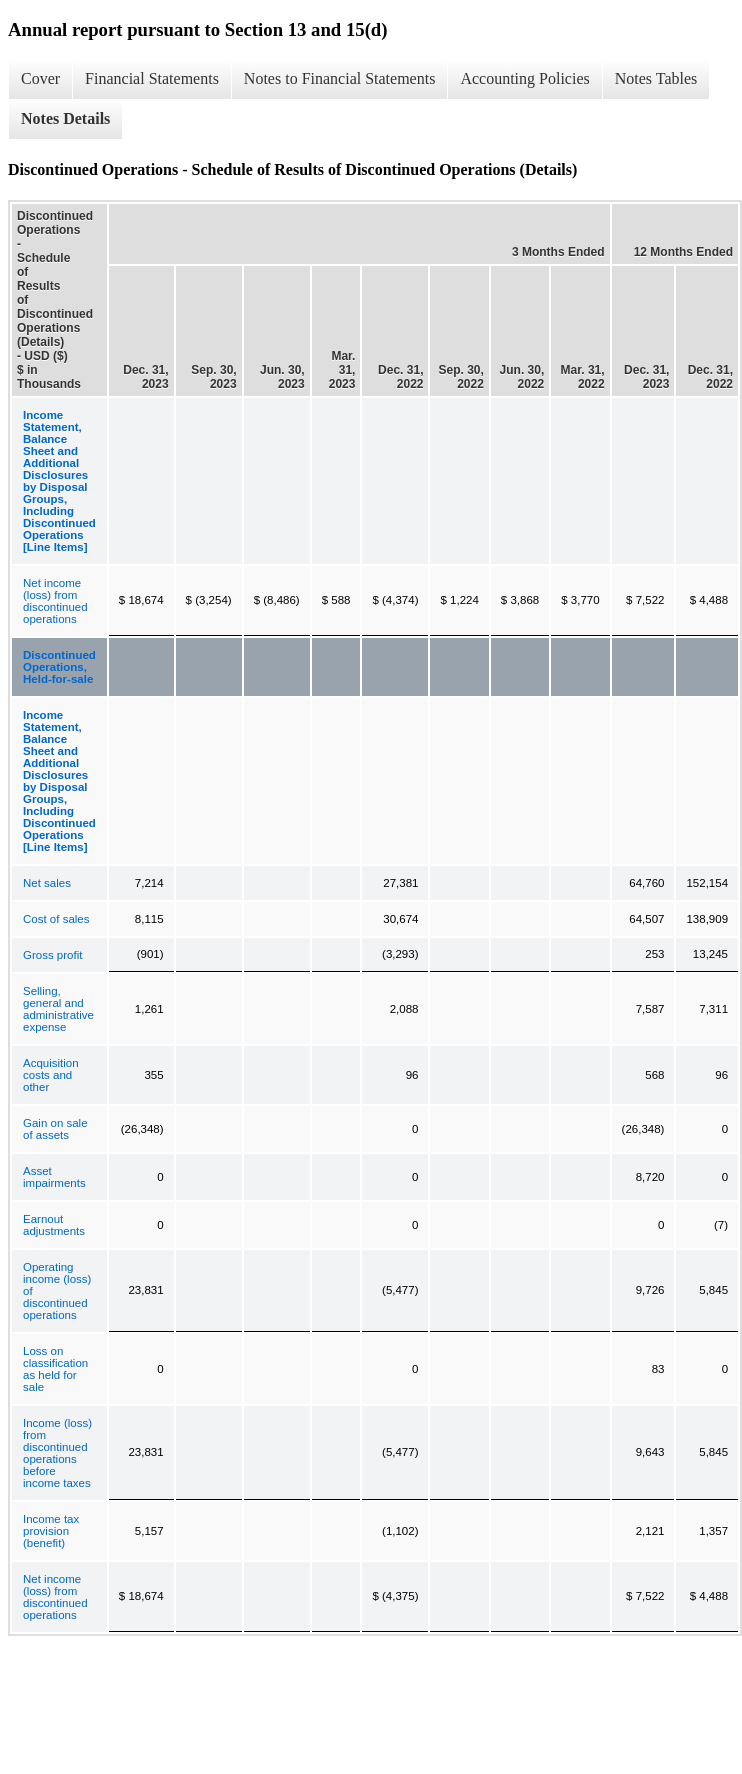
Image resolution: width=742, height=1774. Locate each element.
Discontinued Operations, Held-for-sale (59, 667)
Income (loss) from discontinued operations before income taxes (57, 1453)
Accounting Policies (524, 78)
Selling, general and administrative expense (58, 1009)
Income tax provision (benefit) (51, 1531)
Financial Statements (152, 78)
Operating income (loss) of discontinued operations (57, 1291)
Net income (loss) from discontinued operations (55, 601)
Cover (40, 78)
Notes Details (65, 118)
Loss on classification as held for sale (55, 1369)
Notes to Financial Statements (340, 78)
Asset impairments (54, 1177)
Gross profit (52, 955)
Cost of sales (56, 919)
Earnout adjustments (54, 1225)
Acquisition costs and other (51, 1075)
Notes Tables (656, 78)
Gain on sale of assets (55, 1129)
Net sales (47, 883)
